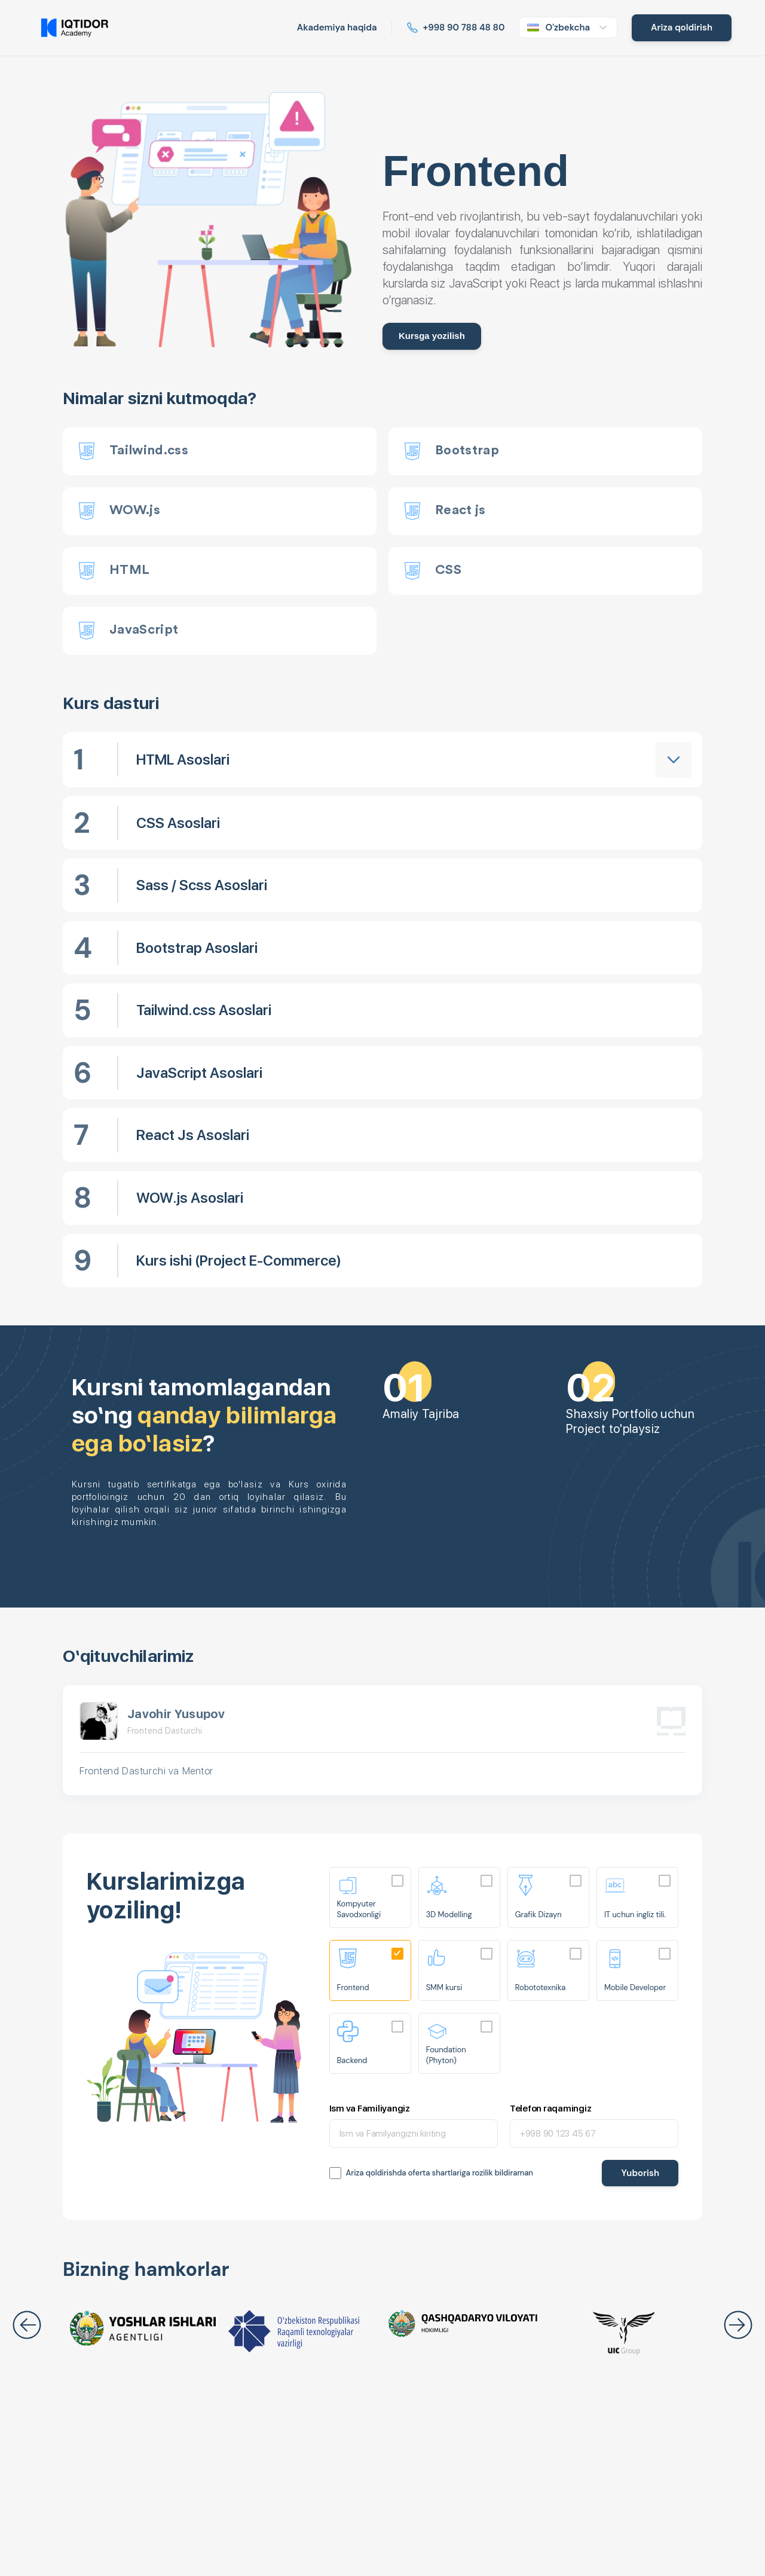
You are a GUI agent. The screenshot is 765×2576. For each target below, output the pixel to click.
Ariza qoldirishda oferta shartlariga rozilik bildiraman (439, 2173)
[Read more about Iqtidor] (455, 27)
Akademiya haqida (337, 27)
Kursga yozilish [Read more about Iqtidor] (432, 336)
